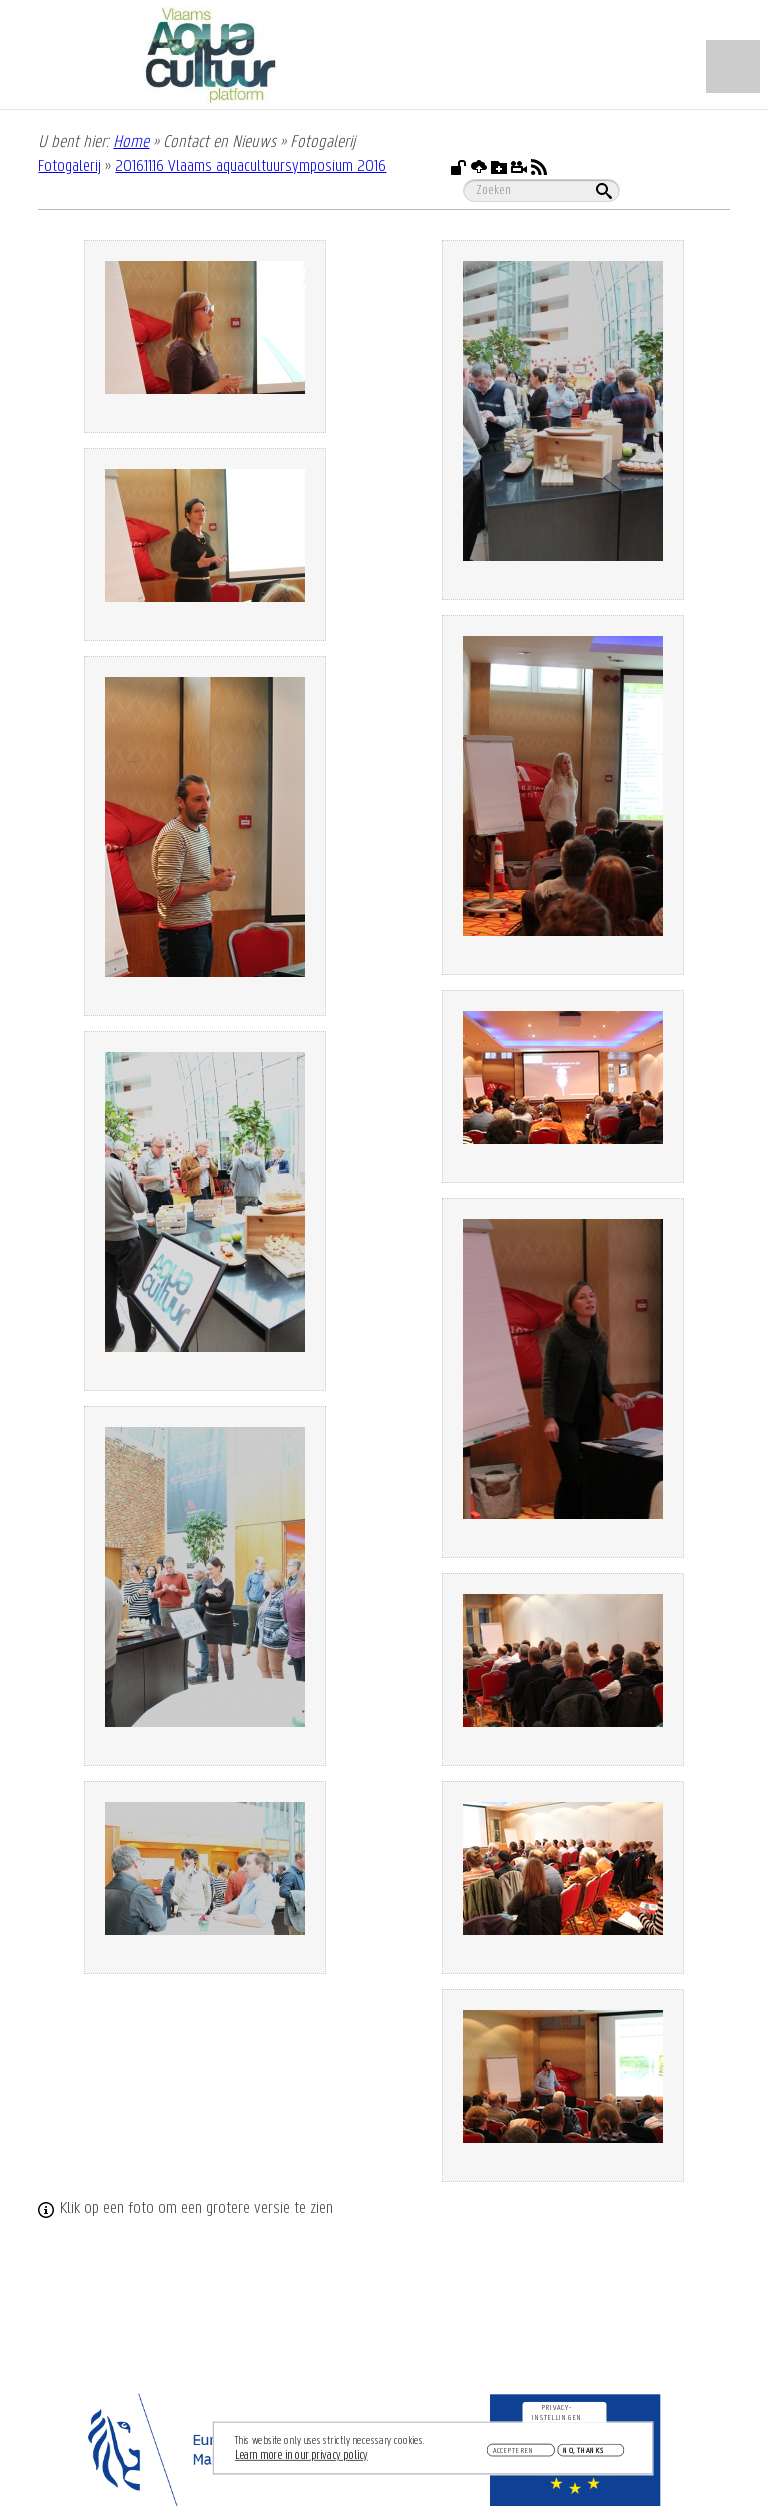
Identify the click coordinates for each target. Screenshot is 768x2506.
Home (131, 142)
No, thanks (583, 2451)
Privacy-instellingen (557, 2413)
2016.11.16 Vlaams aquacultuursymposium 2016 (250, 166)
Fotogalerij (69, 166)
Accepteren (514, 2451)
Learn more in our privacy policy (301, 2455)
